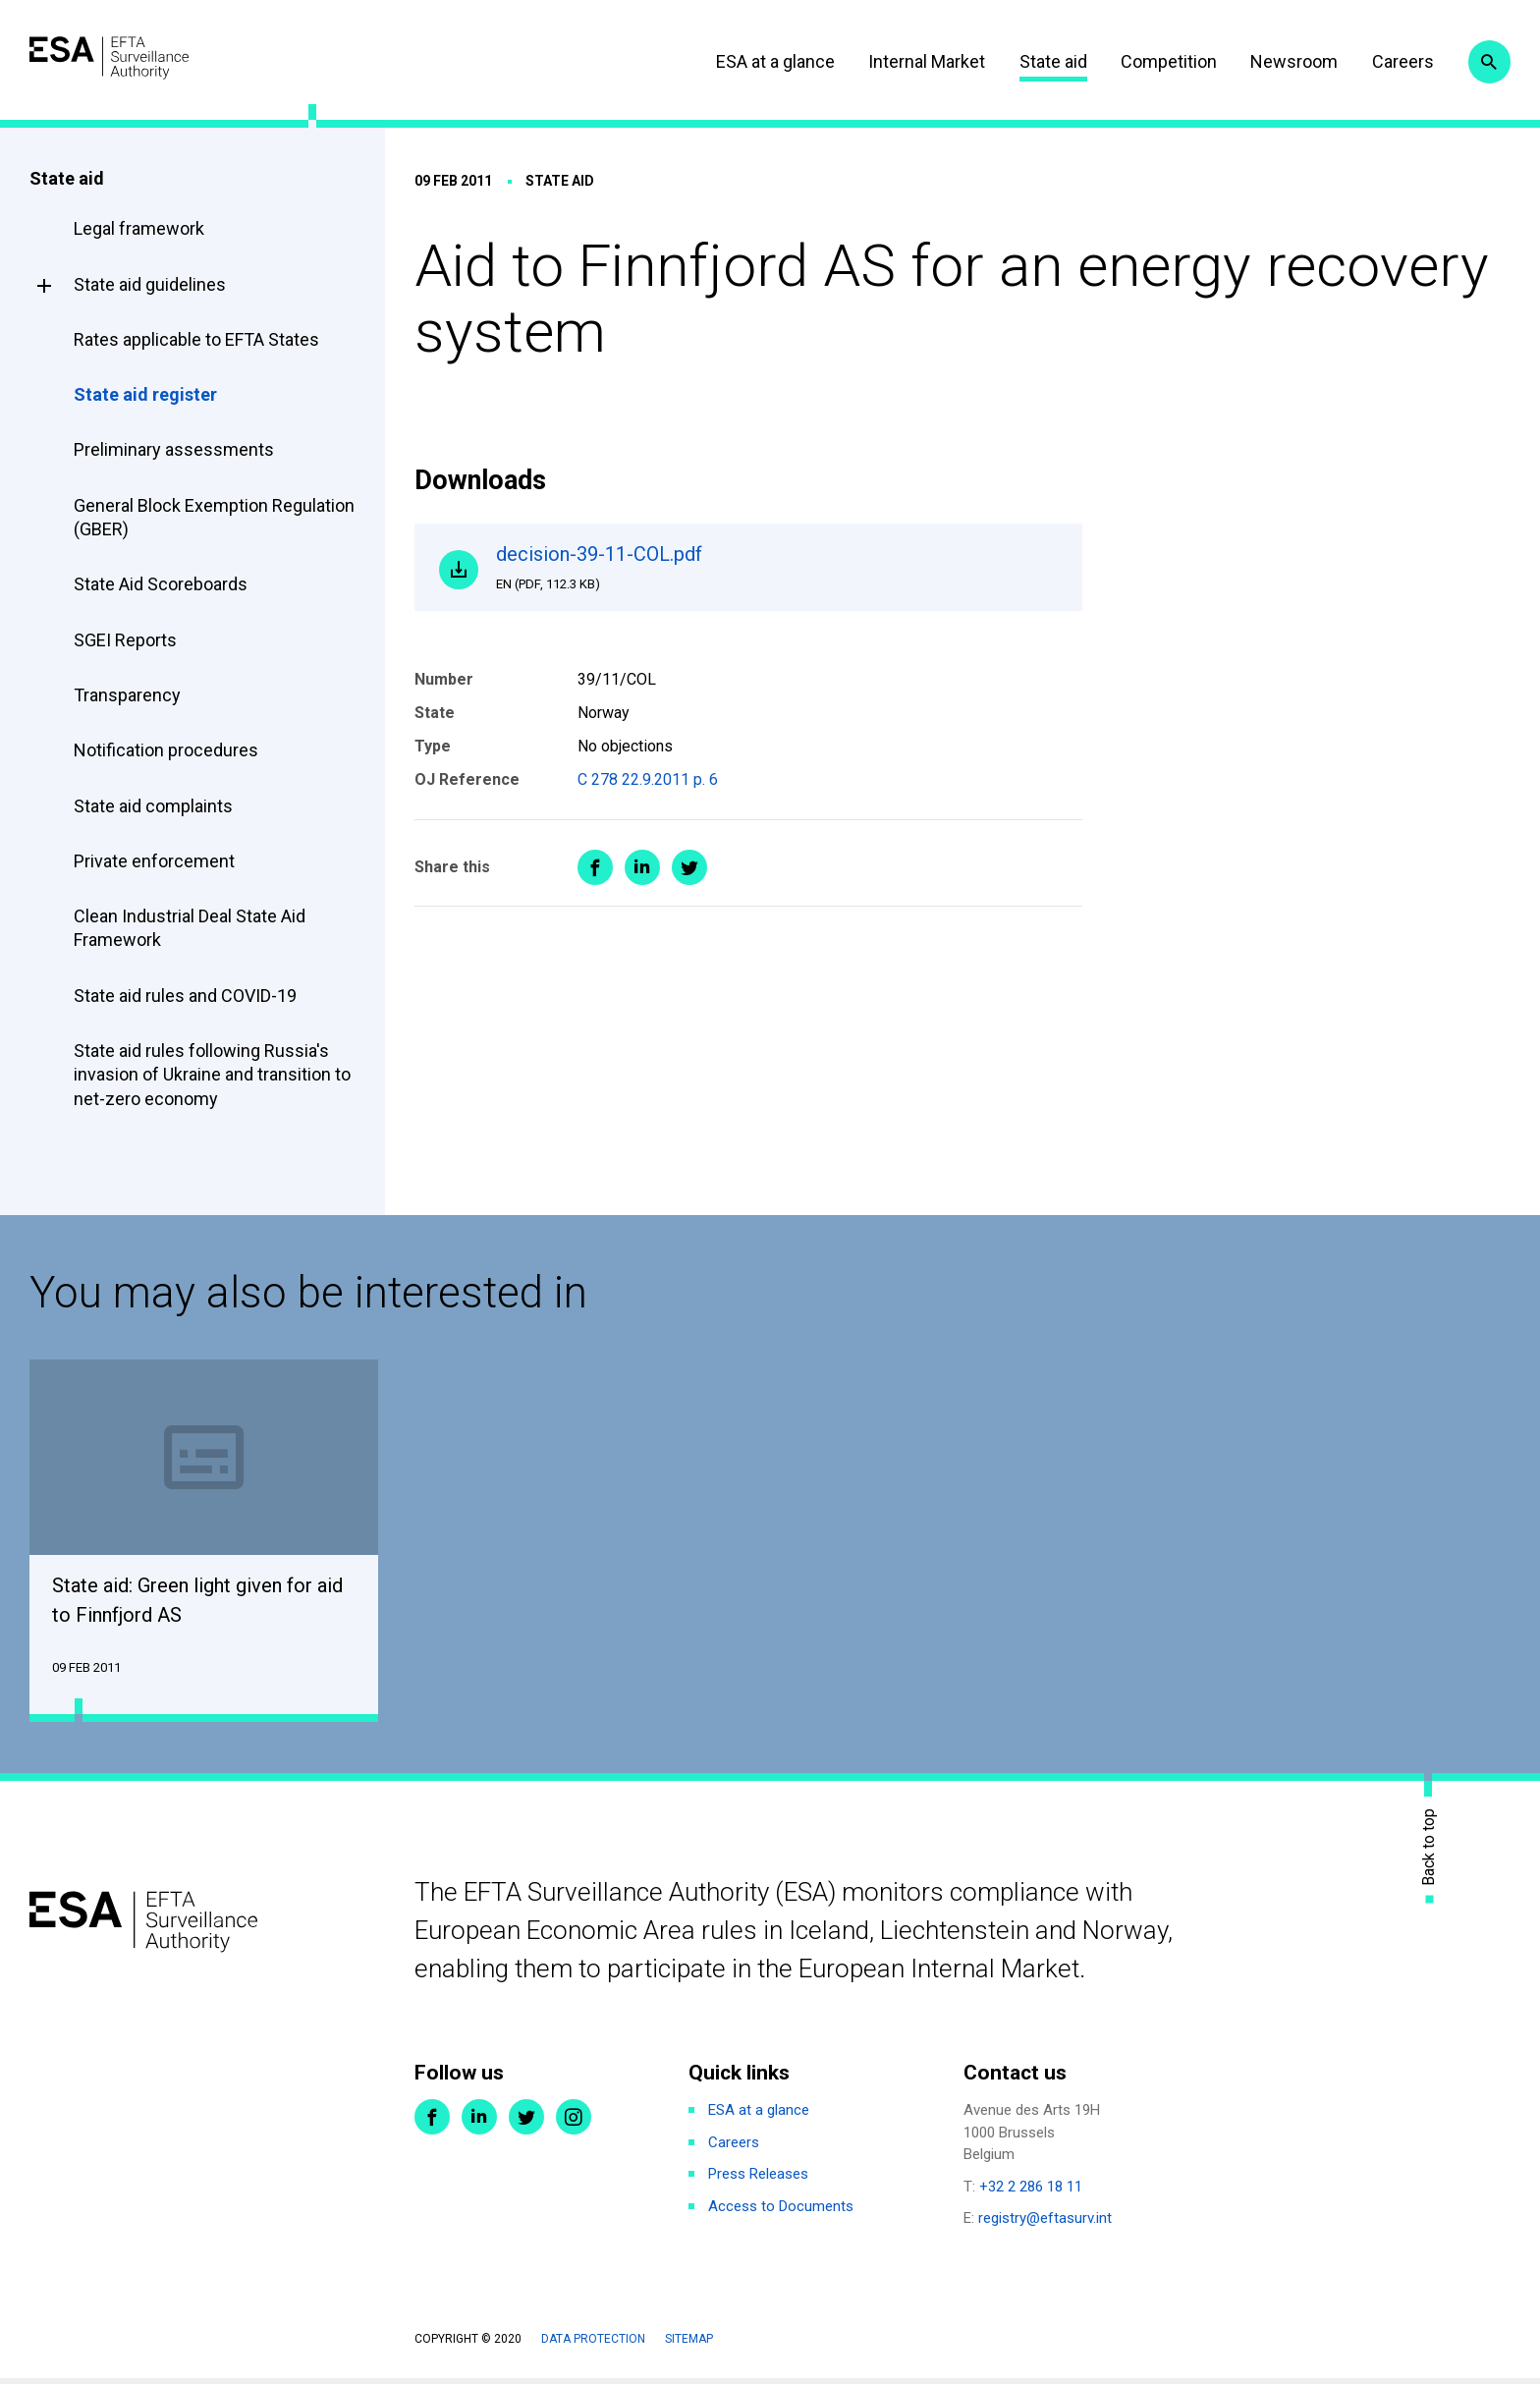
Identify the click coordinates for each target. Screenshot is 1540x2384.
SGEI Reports (125, 640)
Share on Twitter (689, 878)
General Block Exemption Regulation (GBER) (214, 517)
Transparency (127, 695)
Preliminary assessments (174, 449)
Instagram (573, 2122)
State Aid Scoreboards (161, 584)
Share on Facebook (595, 878)
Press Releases (758, 2180)
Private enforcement (154, 861)
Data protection (593, 2345)
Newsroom (1274, 61)
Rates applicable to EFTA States (196, 339)
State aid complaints (153, 806)
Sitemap (689, 2345)
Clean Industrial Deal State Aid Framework (189, 928)
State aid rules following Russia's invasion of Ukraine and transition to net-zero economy (212, 1074)
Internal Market (906, 61)
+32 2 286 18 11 (1030, 2192)
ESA (143, 58)
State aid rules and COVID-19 (185, 995)
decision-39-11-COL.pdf (778, 572)
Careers (1382, 61)
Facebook (432, 2122)
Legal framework (139, 228)
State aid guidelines (150, 284)
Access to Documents (780, 2212)
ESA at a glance (754, 61)
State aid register (145, 394)
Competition (1148, 61)
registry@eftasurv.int (1045, 2224)
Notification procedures (166, 750)
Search (1484, 61)
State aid (1033, 61)
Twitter (526, 2122)
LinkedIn (479, 2122)
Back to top (1429, 1852)
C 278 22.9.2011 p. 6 (648, 791)
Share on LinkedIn (642, 878)
